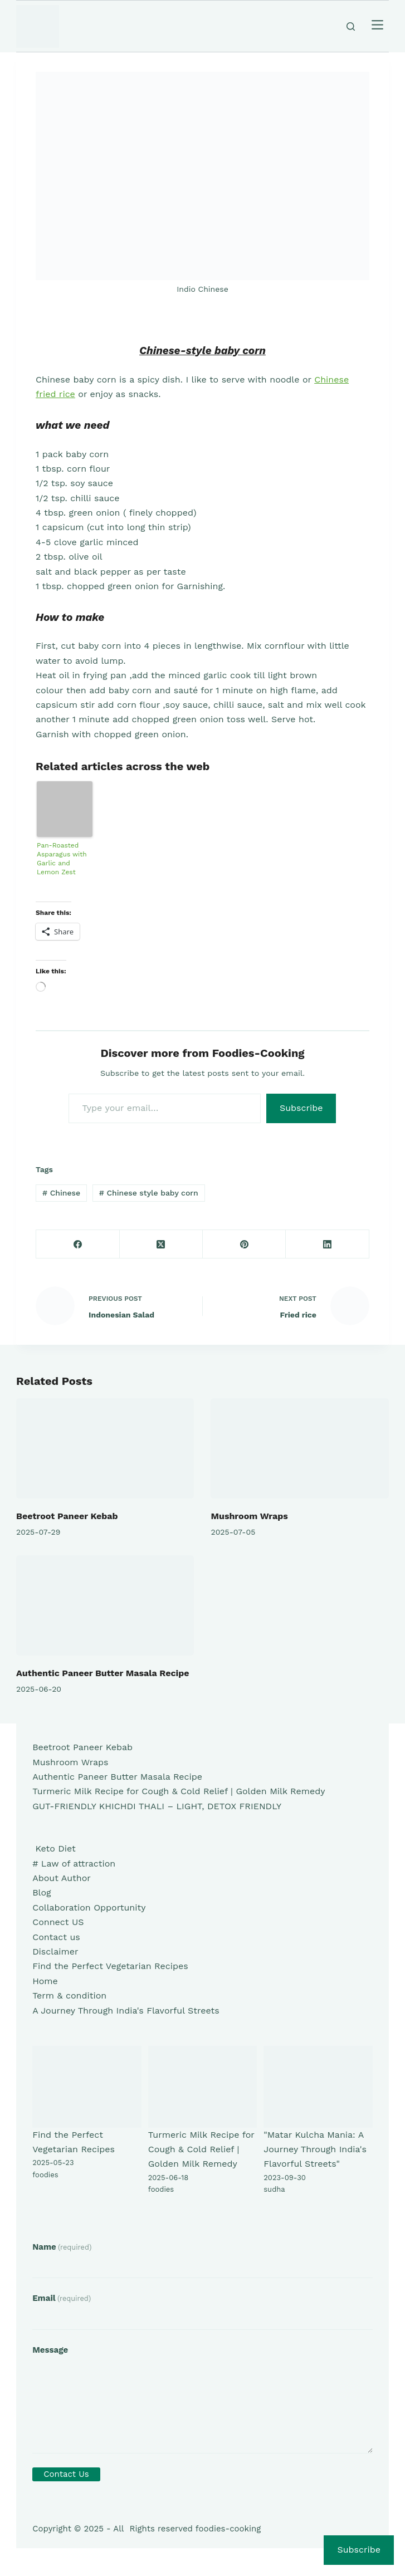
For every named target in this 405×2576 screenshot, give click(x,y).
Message (50, 2350)
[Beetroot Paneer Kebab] (105, 1448)
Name (61, 2247)
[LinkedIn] (327, 1244)
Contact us (56, 1937)
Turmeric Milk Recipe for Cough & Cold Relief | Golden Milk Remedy (178, 1791)
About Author (61, 1878)
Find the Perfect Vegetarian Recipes (110, 1966)
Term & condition (69, 1995)
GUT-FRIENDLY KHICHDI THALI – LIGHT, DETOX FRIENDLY (156, 1806)
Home (45, 1981)
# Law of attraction (73, 1863)
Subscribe (301, 1108)
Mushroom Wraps (249, 1516)
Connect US (58, 1922)
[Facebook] (77, 1244)
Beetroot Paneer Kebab (67, 1516)
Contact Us (66, 2474)
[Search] (351, 26)
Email (61, 2298)
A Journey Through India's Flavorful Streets (125, 2010)
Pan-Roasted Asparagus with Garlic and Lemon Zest (62, 858)
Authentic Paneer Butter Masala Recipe (102, 1673)
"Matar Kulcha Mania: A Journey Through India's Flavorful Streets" (315, 2149)
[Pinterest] (244, 1244)
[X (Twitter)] (161, 1244)
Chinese (61, 1192)
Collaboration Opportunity (88, 1907)
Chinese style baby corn (148, 1192)
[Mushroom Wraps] (299, 1448)
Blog (41, 1892)
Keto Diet (53, 1848)
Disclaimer (55, 1951)
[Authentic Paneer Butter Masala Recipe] (105, 1605)
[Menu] (377, 26)
